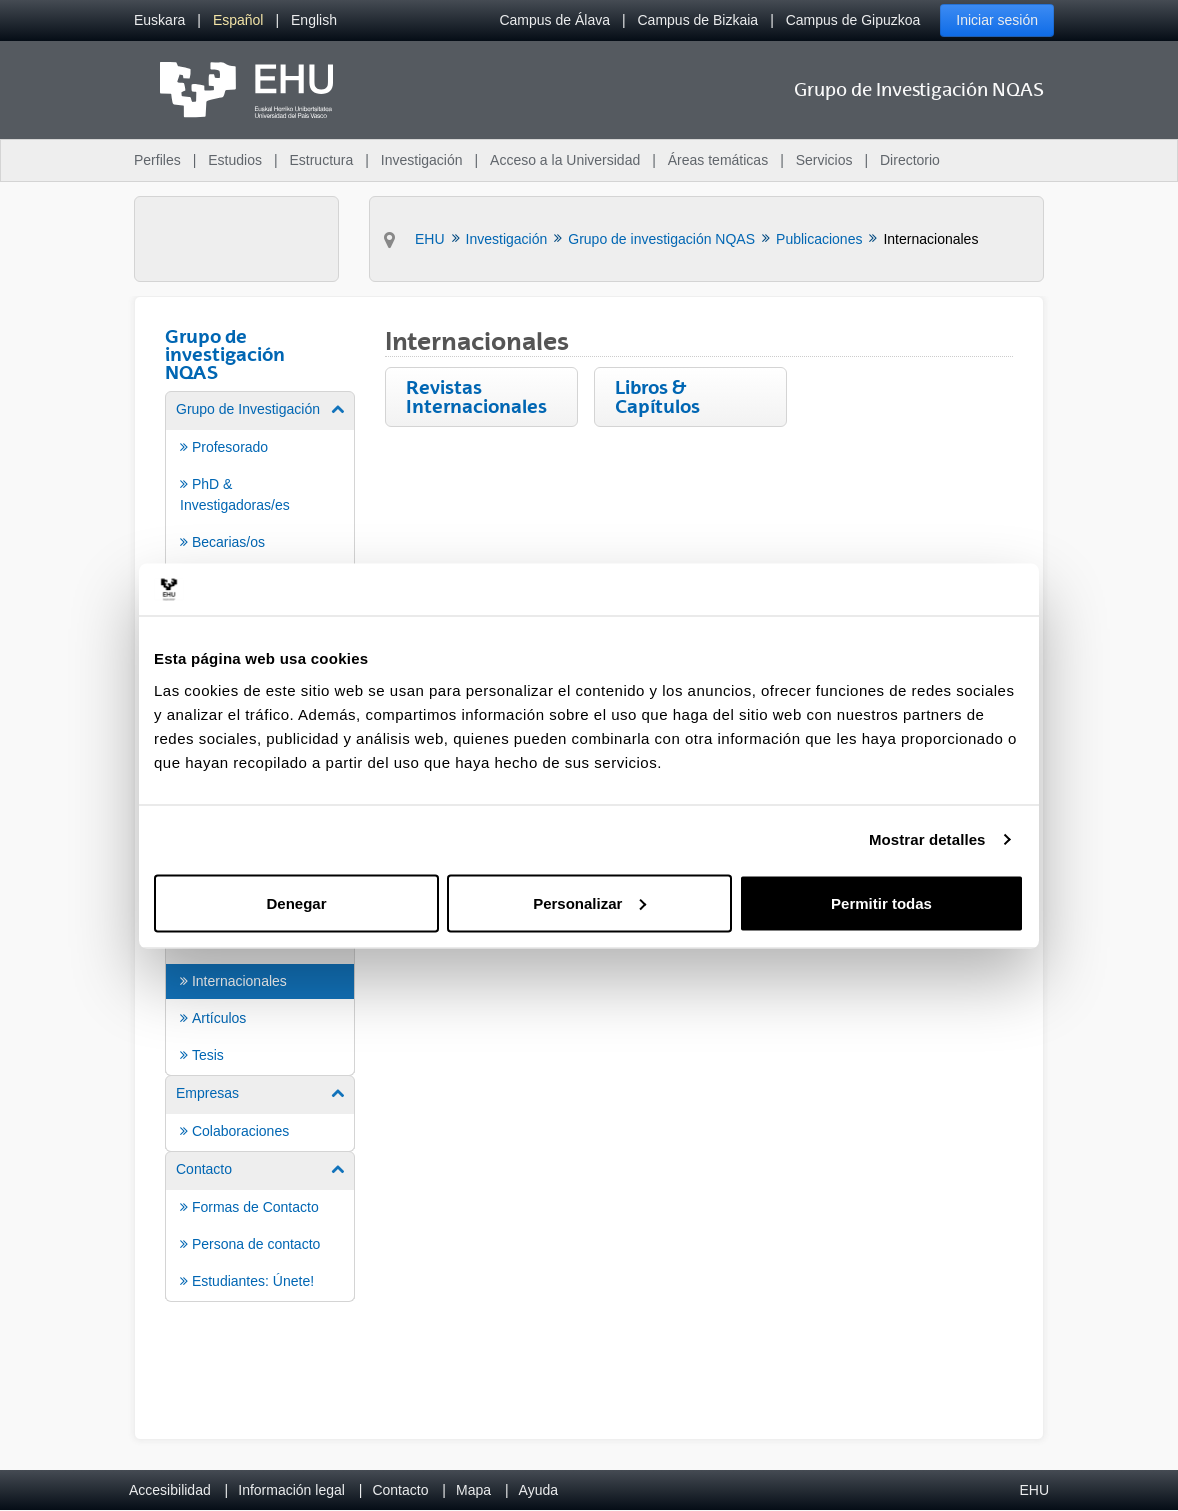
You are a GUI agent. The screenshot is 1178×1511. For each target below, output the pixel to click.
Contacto (400, 1490)
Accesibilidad (170, 1490)
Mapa (473, 1490)
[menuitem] (159, 20)
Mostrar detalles (927, 839)
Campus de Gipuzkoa (853, 20)
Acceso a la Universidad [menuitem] (565, 160)
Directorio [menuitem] (910, 160)
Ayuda (538, 1490)
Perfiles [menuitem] (157, 160)
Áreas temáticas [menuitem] (718, 160)
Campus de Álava (554, 20)
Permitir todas (881, 902)
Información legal (291, 1490)
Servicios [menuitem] (824, 160)
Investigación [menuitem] (422, 160)
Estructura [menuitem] (321, 160)
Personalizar (589, 902)
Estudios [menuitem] (235, 160)
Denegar (296, 902)
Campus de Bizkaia (698, 20)
